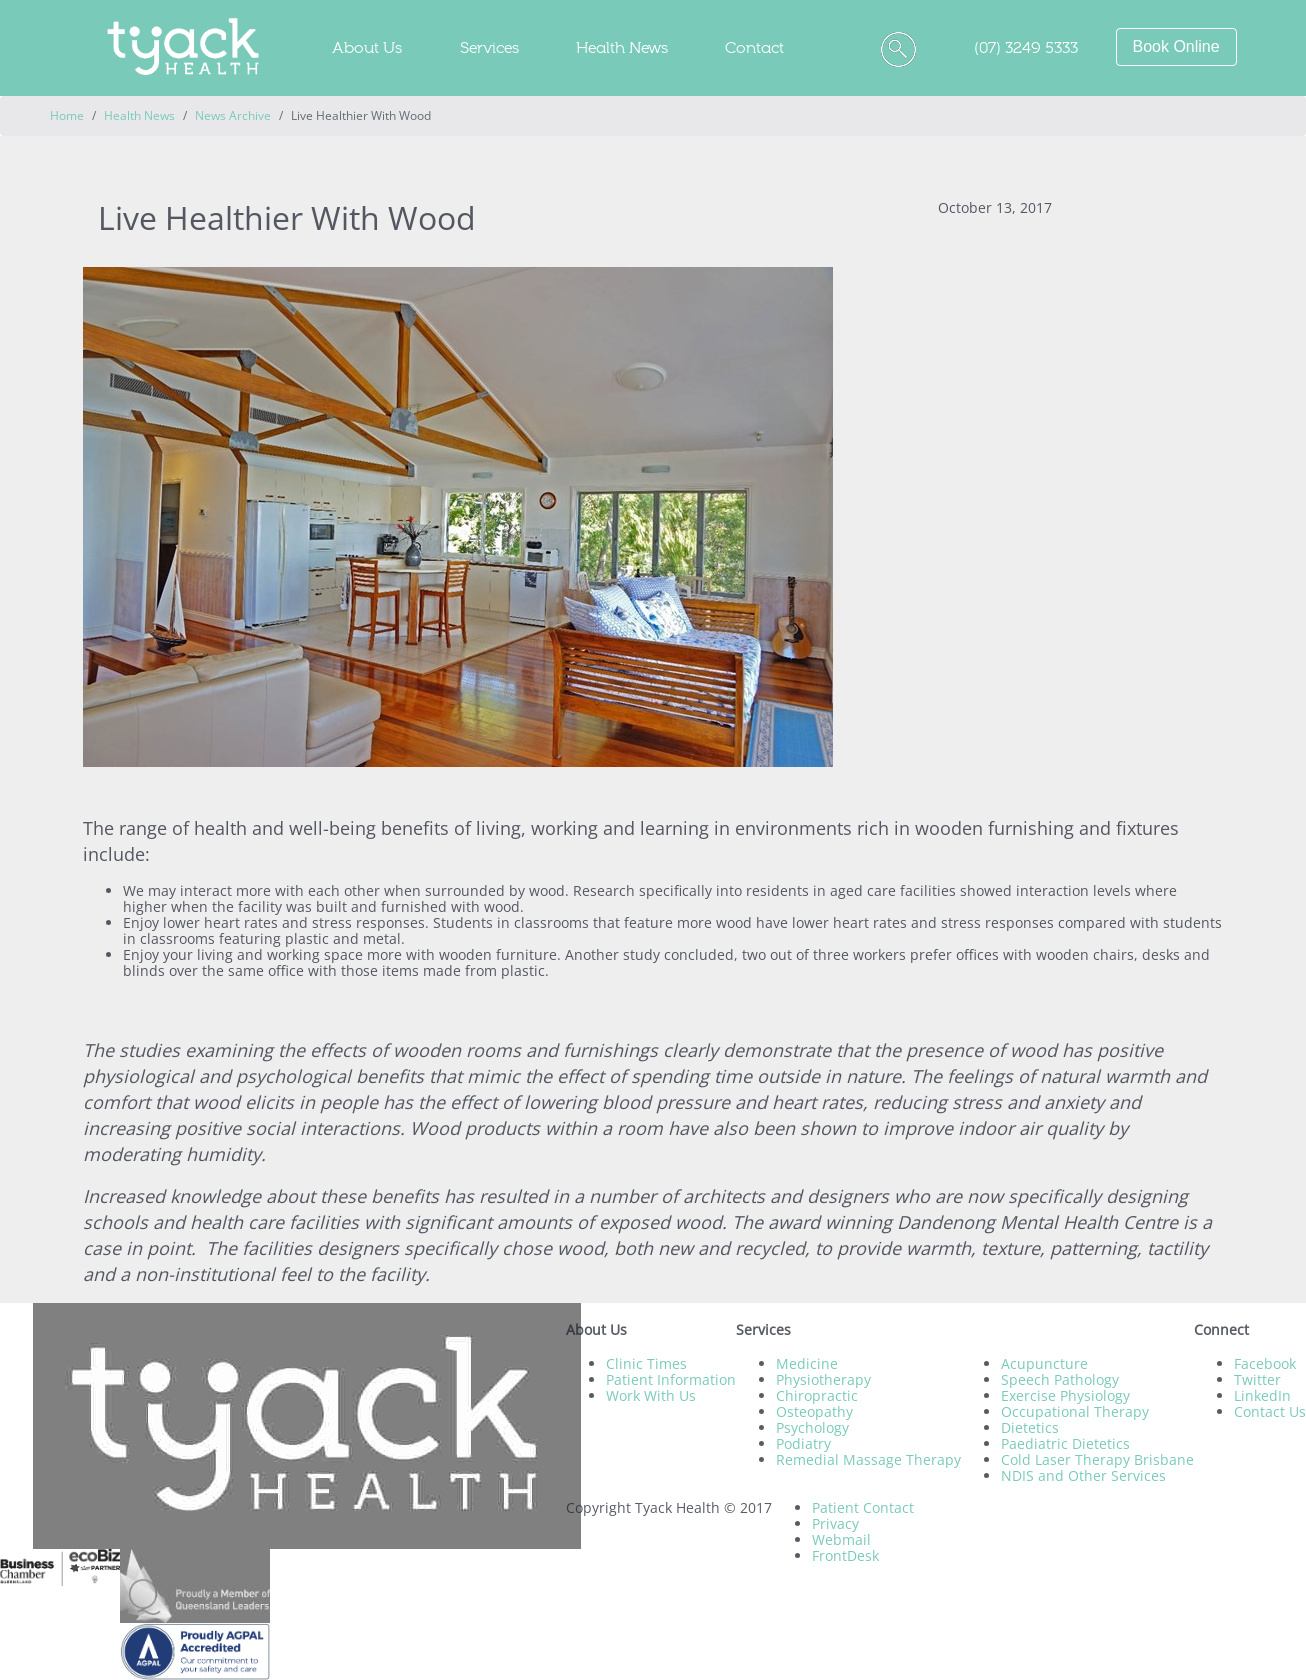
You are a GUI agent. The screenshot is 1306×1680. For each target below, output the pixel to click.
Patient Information (671, 1379)
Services (489, 47)
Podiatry (803, 1443)
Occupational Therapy (1075, 1411)
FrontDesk (845, 1555)
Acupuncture (1044, 1363)
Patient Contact (863, 1507)
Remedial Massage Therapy (868, 1459)
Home (67, 115)
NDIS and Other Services (1083, 1475)
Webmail (841, 1539)
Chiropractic (817, 1395)
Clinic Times (646, 1363)
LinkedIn (1262, 1395)
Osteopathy (814, 1411)
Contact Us (1270, 1411)
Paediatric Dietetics (1065, 1443)
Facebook (1265, 1363)
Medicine (807, 1363)
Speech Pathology (1060, 1379)
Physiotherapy (823, 1379)
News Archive (233, 115)
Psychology (812, 1427)
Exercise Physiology (1065, 1395)
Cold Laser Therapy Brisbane (1097, 1459)
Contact (754, 47)
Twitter (1257, 1379)
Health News (622, 47)
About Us (367, 47)
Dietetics (1030, 1427)
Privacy (835, 1523)
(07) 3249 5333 (1026, 47)
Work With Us (651, 1395)
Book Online (1176, 46)
